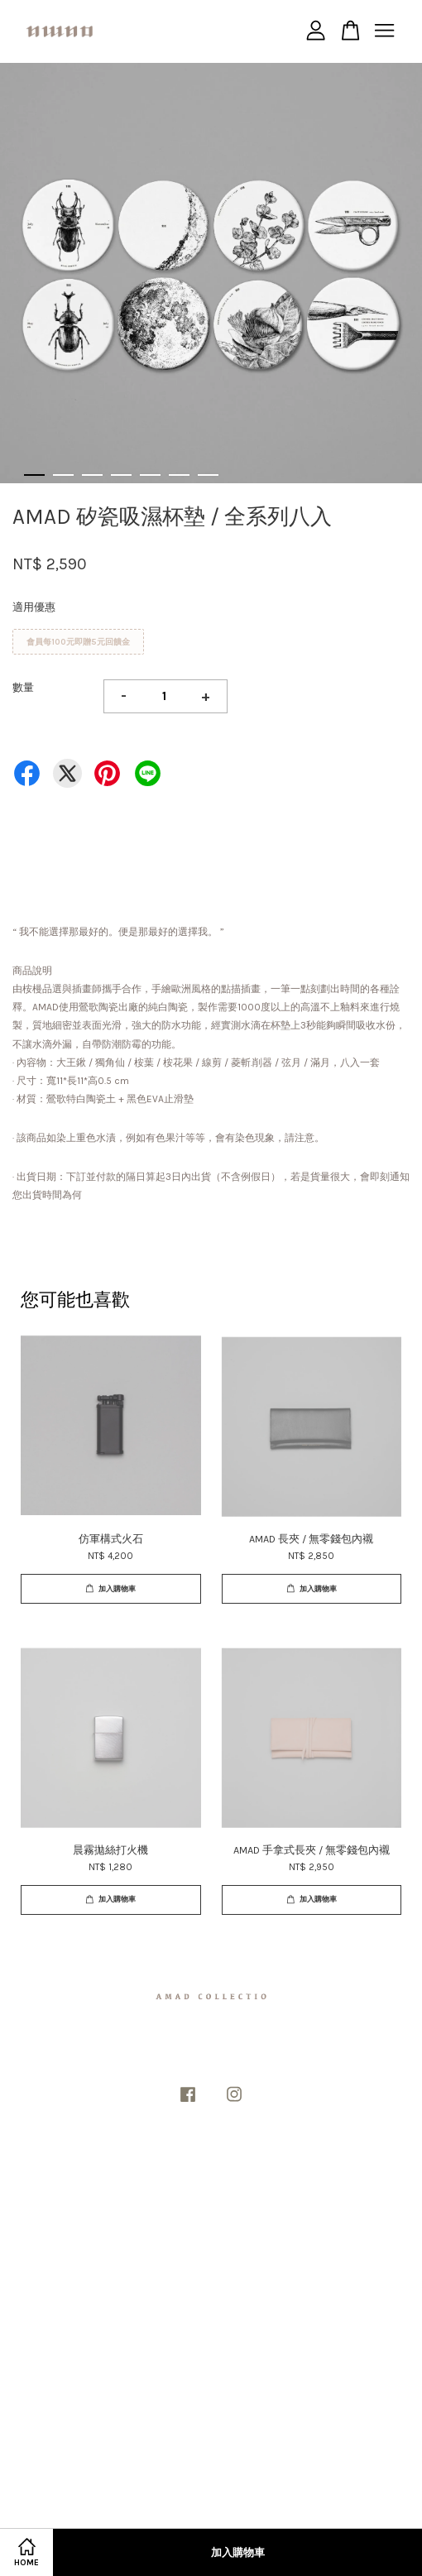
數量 (23, 687)
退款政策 (233, 2171)
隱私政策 (189, 2171)
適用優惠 (33, 607)
